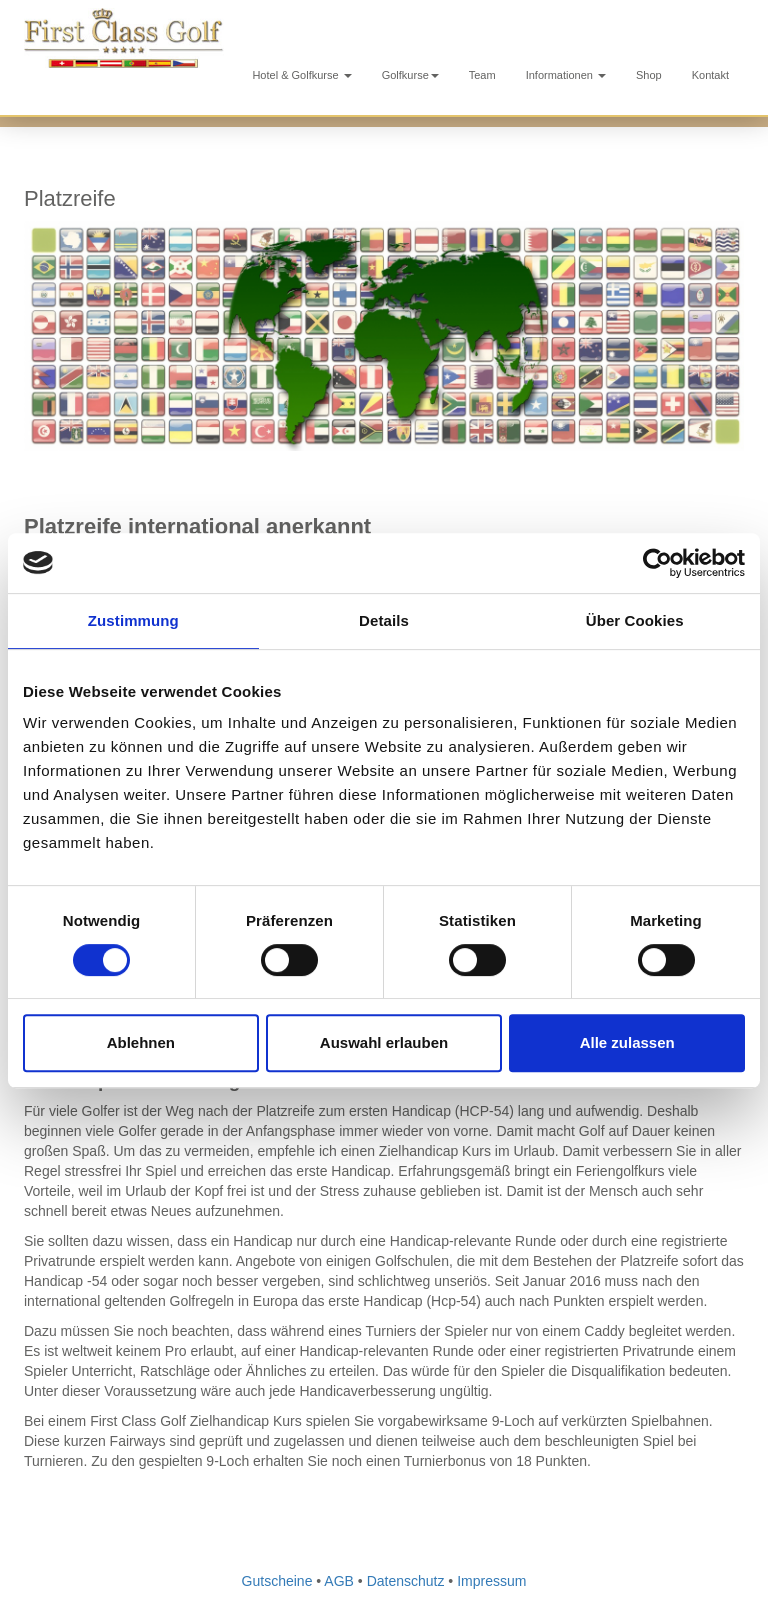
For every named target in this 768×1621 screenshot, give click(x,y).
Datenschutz (406, 1581)
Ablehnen (141, 1042)
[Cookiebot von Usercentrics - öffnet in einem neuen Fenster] (657, 563)
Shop (649, 75)
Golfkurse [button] (410, 75)
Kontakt (710, 75)
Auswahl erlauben (384, 1042)
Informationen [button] (566, 75)
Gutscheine (277, 1581)
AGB (339, 1581)
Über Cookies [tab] (635, 620)
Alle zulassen (627, 1042)
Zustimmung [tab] (133, 620)
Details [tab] (384, 620)
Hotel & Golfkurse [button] (301, 75)
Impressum (491, 1581)
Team (482, 75)
